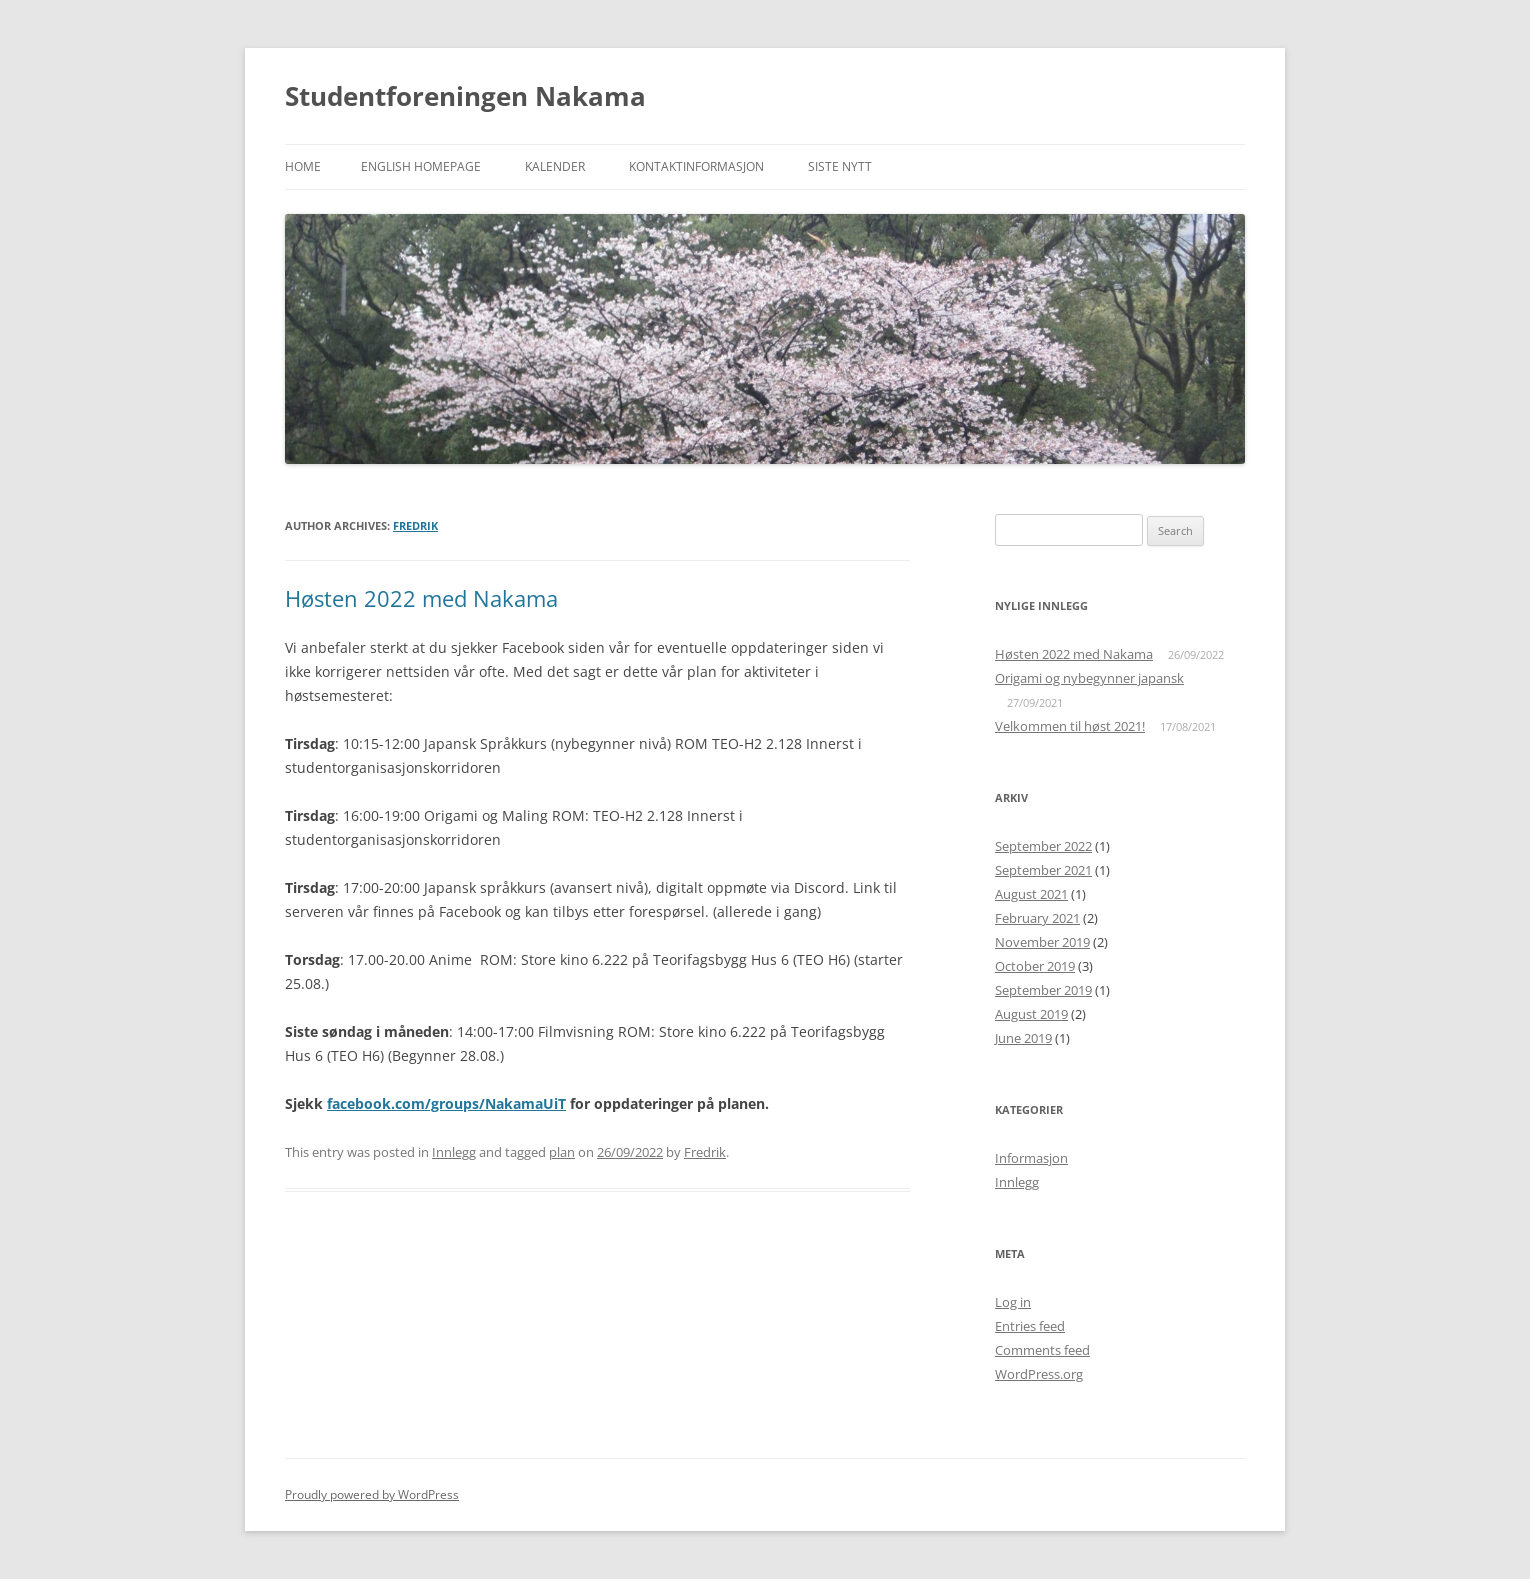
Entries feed (1030, 1326)
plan (562, 1152)
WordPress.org (1039, 1374)
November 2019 (1042, 942)
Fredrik (415, 525)
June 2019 (1023, 1038)
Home (303, 166)
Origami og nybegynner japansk (1089, 678)
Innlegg (454, 1152)
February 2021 (1037, 918)
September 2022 (1043, 846)
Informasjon (1031, 1158)
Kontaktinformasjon (696, 166)
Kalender (555, 166)
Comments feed (1042, 1350)
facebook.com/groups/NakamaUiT (446, 1103)
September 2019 (1043, 990)
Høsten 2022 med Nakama (421, 598)
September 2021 (1043, 870)
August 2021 (1031, 894)
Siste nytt (840, 166)
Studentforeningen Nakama (465, 96)
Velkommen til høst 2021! (1070, 726)
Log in (1013, 1302)
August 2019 (1031, 1014)
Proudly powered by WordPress (372, 1494)
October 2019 (1035, 966)
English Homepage (421, 166)
